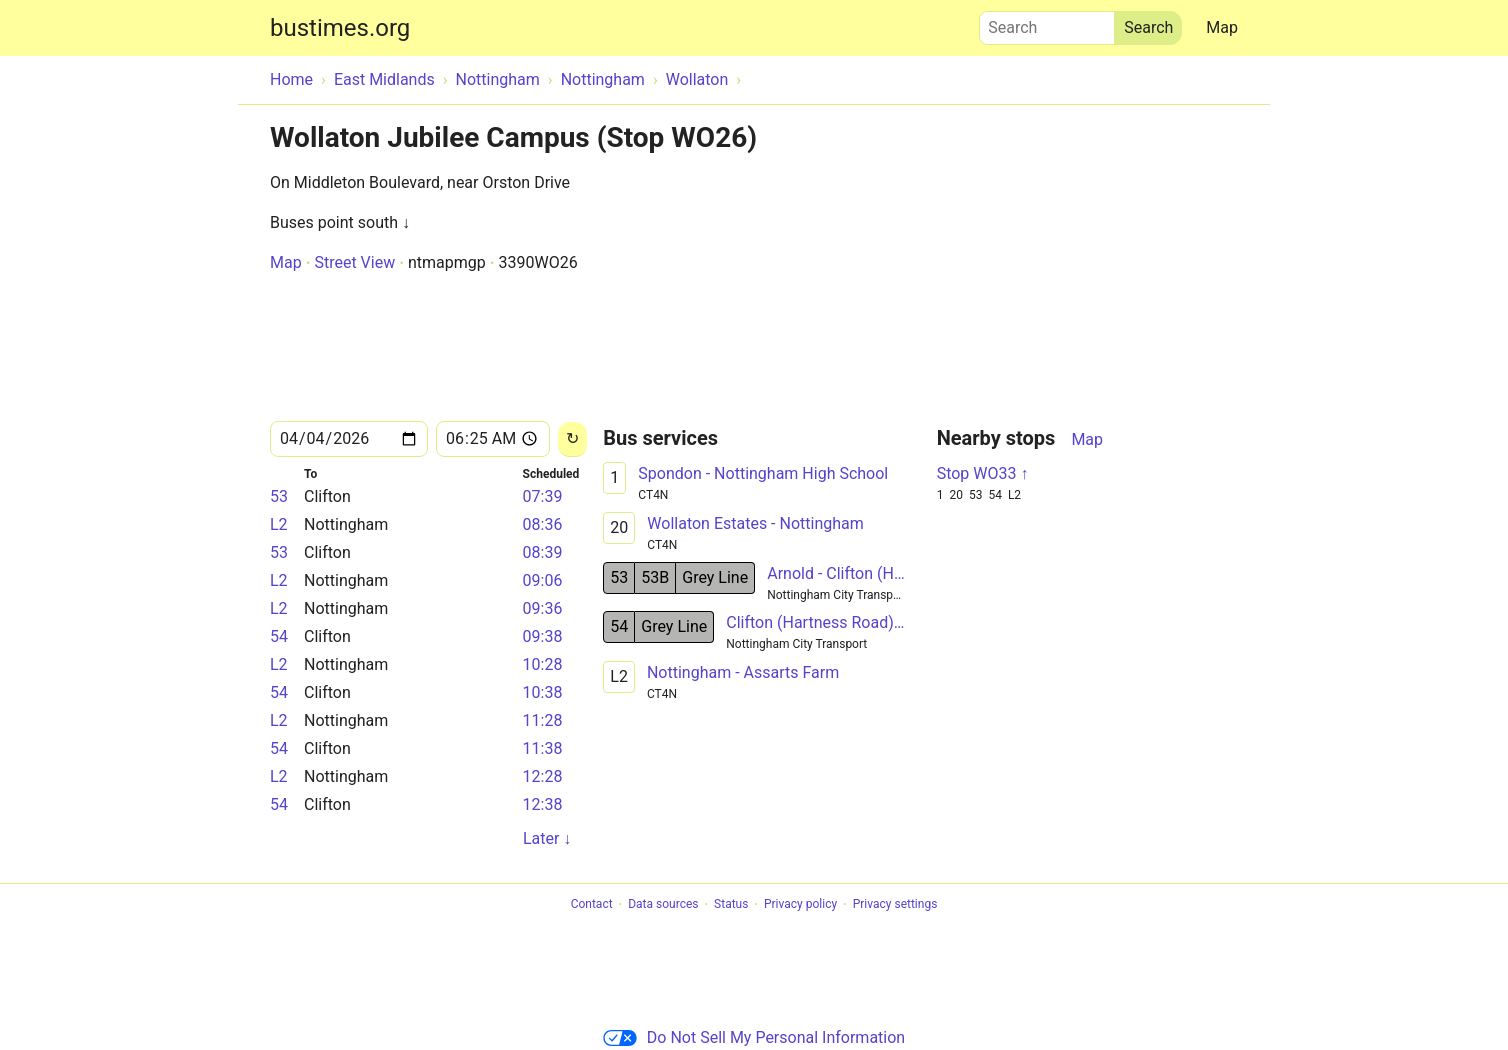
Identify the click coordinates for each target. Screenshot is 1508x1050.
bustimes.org (340, 28)
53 (279, 496)
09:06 (543, 580)
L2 (279, 524)
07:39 (543, 496)
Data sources (663, 905)
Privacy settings (895, 905)
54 (279, 636)
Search (1047, 23)
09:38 (543, 636)
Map (1222, 27)
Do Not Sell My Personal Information (754, 1037)
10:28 (543, 664)
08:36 (543, 524)
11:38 (543, 748)
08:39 (543, 552)
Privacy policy (800, 905)
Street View (354, 262)
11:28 (543, 720)
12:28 (543, 776)
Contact (592, 905)
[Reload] (572, 439)
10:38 (543, 692)
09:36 (543, 608)
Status (731, 905)
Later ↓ (547, 838)
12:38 (543, 804)
